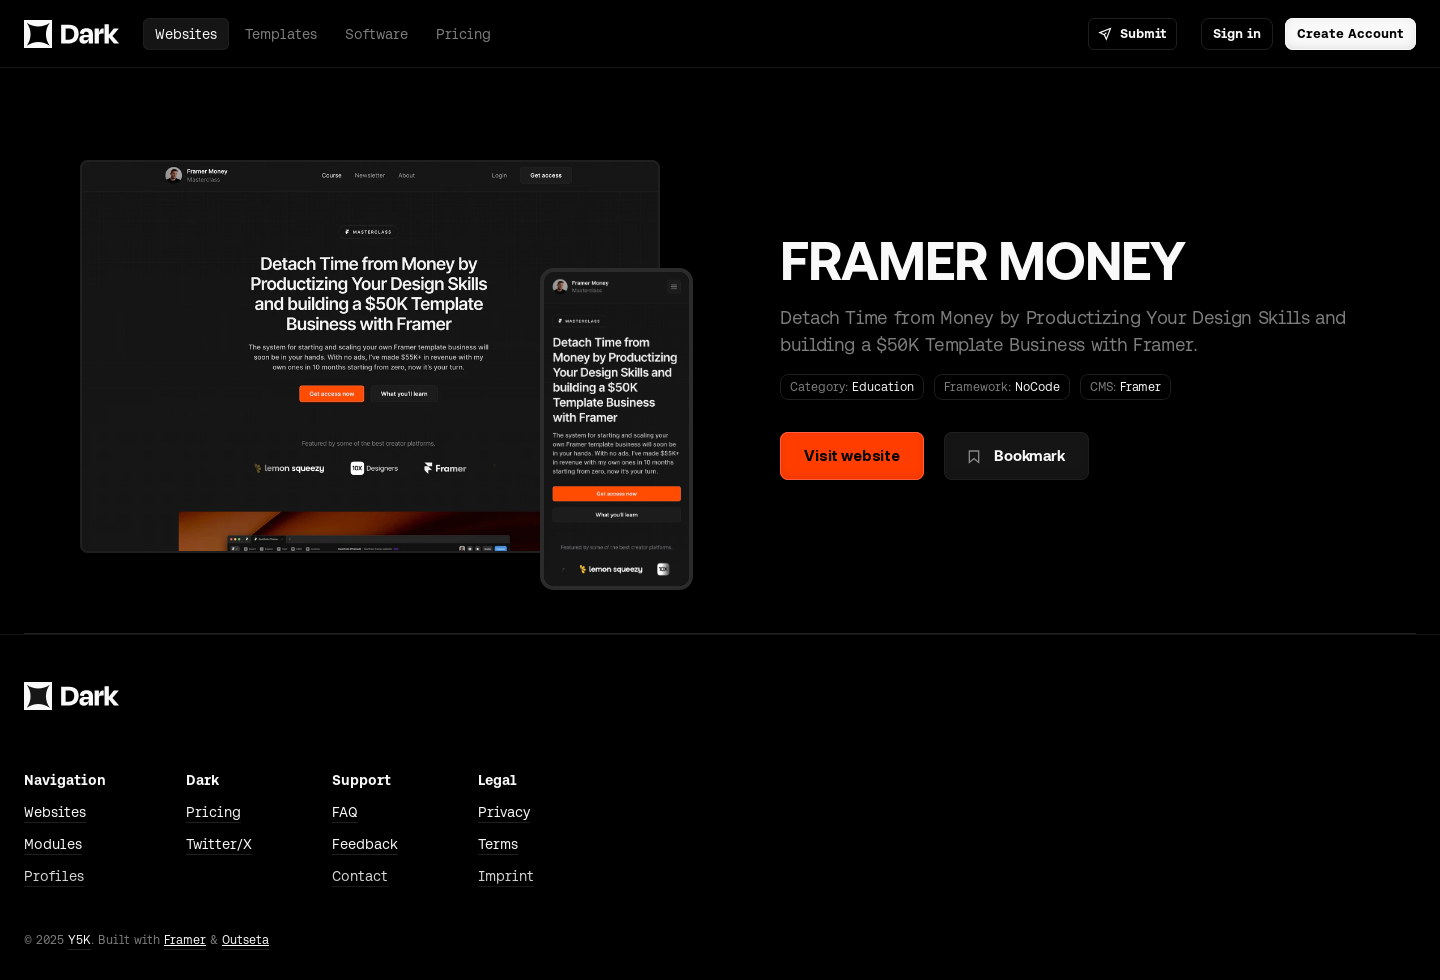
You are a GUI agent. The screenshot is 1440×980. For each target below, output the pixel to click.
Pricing (213, 812)
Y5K (79, 940)
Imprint (506, 876)
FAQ (345, 812)
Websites (55, 812)
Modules (53, 844)
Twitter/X (219, 844)
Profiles (54, 876)
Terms (498, 844)
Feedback (365, 844)
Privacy (504, 812)
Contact (360, 876)
